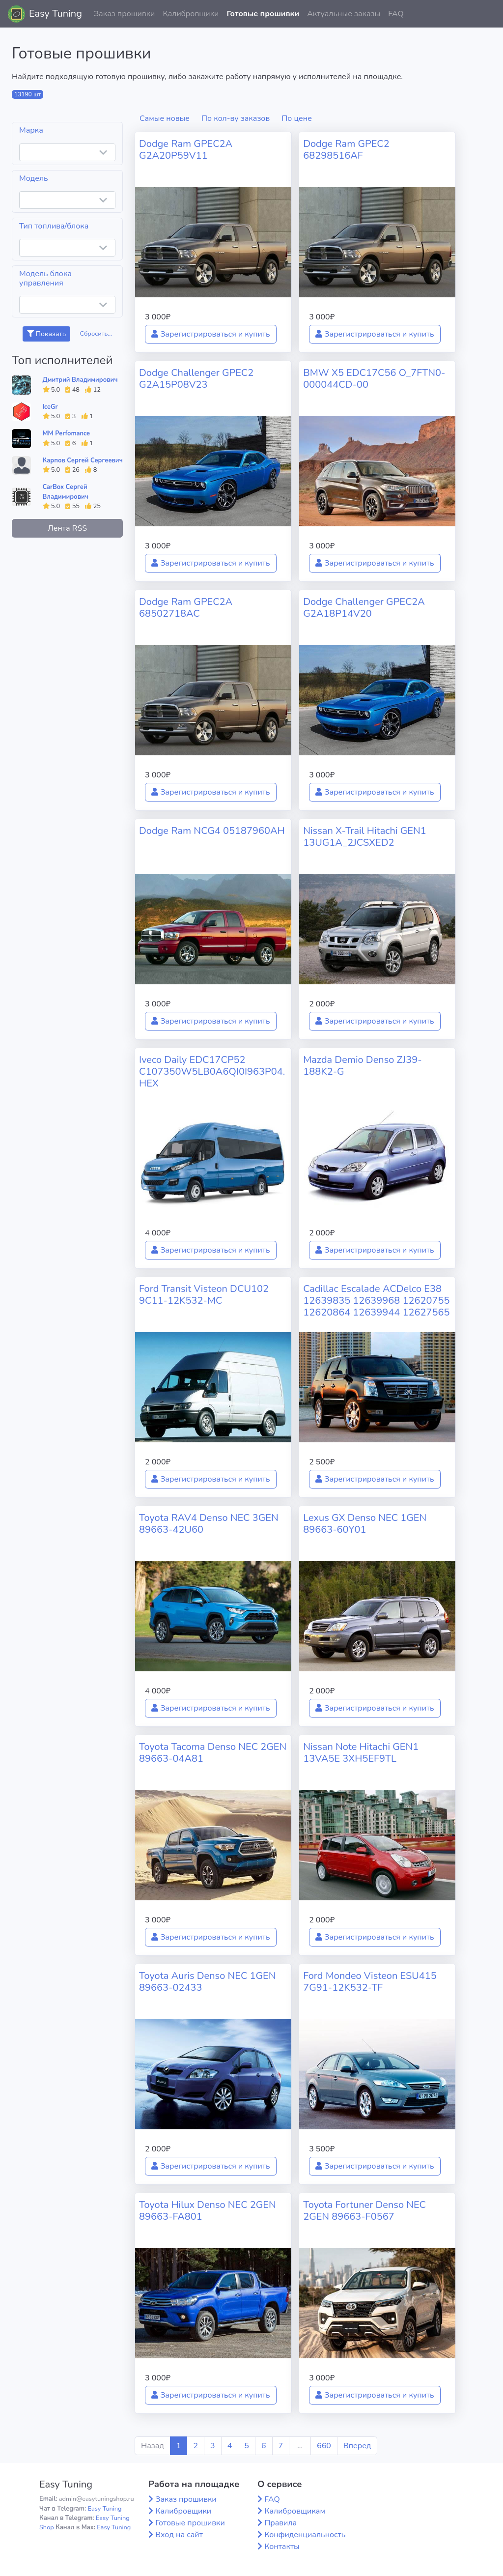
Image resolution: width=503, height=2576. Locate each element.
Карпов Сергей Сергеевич (83, 460)
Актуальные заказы (343, 13)
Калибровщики (191, 13)
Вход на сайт (179, 2534)
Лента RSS (67, 528)
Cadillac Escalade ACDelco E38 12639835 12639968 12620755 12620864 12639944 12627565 (376, 1300)
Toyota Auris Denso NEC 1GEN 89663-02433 (207, 1981)
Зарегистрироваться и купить (210, 334)
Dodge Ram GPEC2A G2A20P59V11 (185, 149)
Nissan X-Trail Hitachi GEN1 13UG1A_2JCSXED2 (364, 836)
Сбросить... (96, 333)
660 (324, 2445)
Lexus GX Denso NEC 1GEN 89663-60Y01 (364, 1523)
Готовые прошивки (262, 13)
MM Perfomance (66, 433)
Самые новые (165, 118)
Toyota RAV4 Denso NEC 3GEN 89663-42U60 (209, 1523)
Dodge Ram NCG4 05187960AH (212, 830)
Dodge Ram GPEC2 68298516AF (346, 149)
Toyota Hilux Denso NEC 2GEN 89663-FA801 (207, 2210)
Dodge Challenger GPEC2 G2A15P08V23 (196, 378)
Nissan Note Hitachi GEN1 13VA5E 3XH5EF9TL (361, 1752)
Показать (46, 334)
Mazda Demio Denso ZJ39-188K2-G (362, 1065)
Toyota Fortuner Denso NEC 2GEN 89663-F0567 (364, 2210)
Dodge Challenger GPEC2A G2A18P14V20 (364, 607)
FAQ (396, 13)
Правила (280, 2523)
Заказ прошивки (124, 13)
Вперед (357, 2445)
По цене (296, 118)
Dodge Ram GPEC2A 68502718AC (185, 607)
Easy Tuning (55, 13)
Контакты (282, 2546)
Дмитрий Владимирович (80, 379)
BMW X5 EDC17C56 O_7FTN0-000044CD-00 (374, 378)
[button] (487, 14)
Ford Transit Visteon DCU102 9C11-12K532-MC (204, 1294)
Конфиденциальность (304, 2534)
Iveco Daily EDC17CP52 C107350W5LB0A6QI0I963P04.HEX (212, 1071)
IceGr (50, 406)
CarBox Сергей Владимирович (66, 492)
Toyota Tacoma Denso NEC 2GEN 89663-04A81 (212, 1752)
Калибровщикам (294, 2511)
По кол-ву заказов (235, 118)
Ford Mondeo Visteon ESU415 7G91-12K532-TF (370, 1981)
